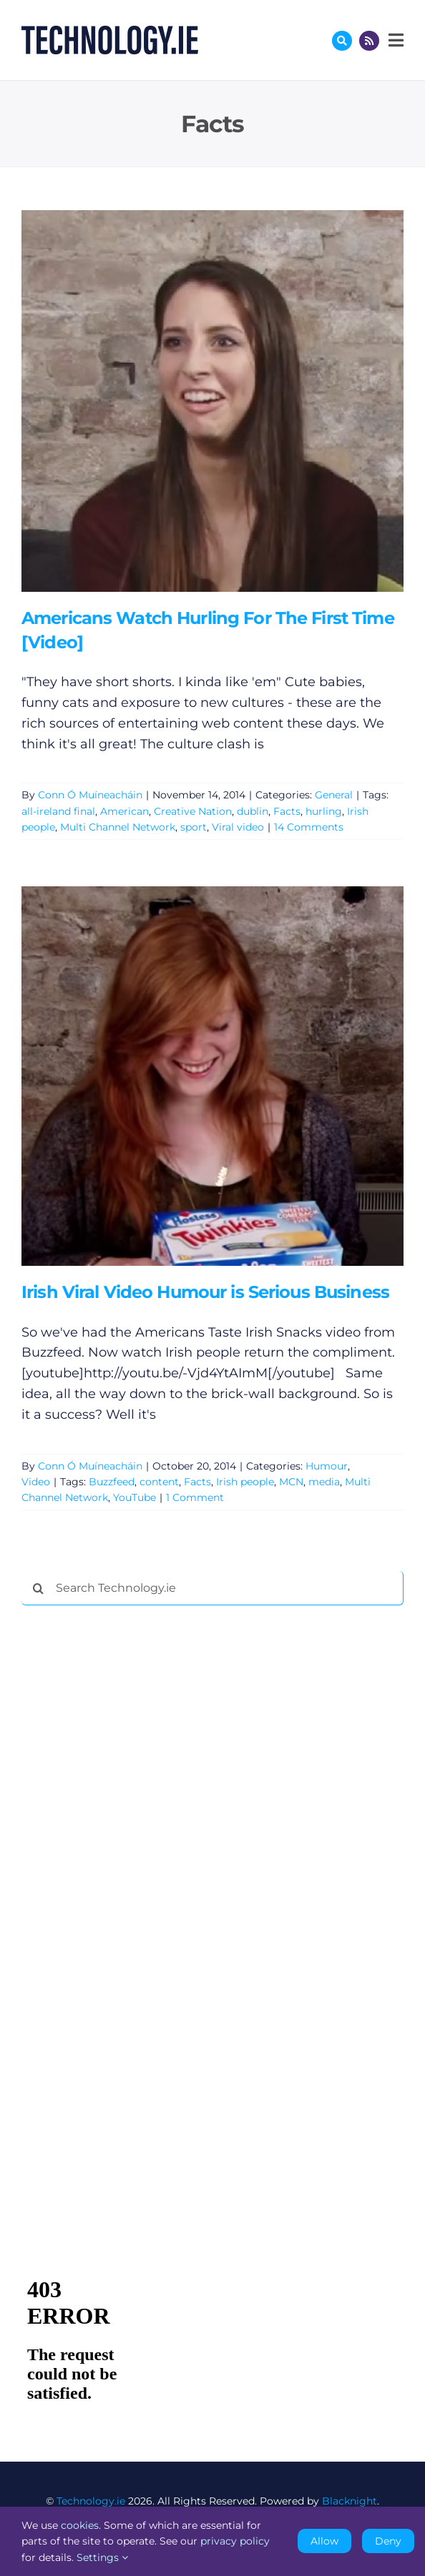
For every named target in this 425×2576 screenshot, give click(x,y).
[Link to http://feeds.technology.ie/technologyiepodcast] (369, 41)
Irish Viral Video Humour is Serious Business (205, 1292)
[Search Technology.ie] (212, 1588)
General (334, 794)
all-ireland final (58, 811)
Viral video (238, 827)
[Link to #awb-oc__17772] (342, 41)
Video (35, 1481)
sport (193, 827)
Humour (327, 1466)
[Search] (38, 1588)
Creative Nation (193, 811)
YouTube (134, 1497)
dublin (252, 811)
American (124, 811)
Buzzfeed (112, 1481)
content (159, 1481)
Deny (388, 2541)
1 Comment (195, 1497)
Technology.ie (91, 2501)
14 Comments (308, 827)
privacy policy (235, 2541)
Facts (287, 811)
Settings (102, 2557)
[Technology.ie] (109, 32)
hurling (324, 811)
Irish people (245, 1481)
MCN (291, 1481)
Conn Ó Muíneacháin (90, 794)
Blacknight (349, 2501)
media (324, 1481)
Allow (324, 2541)
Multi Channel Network (117, 827)
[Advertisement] (128, 1834)
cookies (80, 2525)
